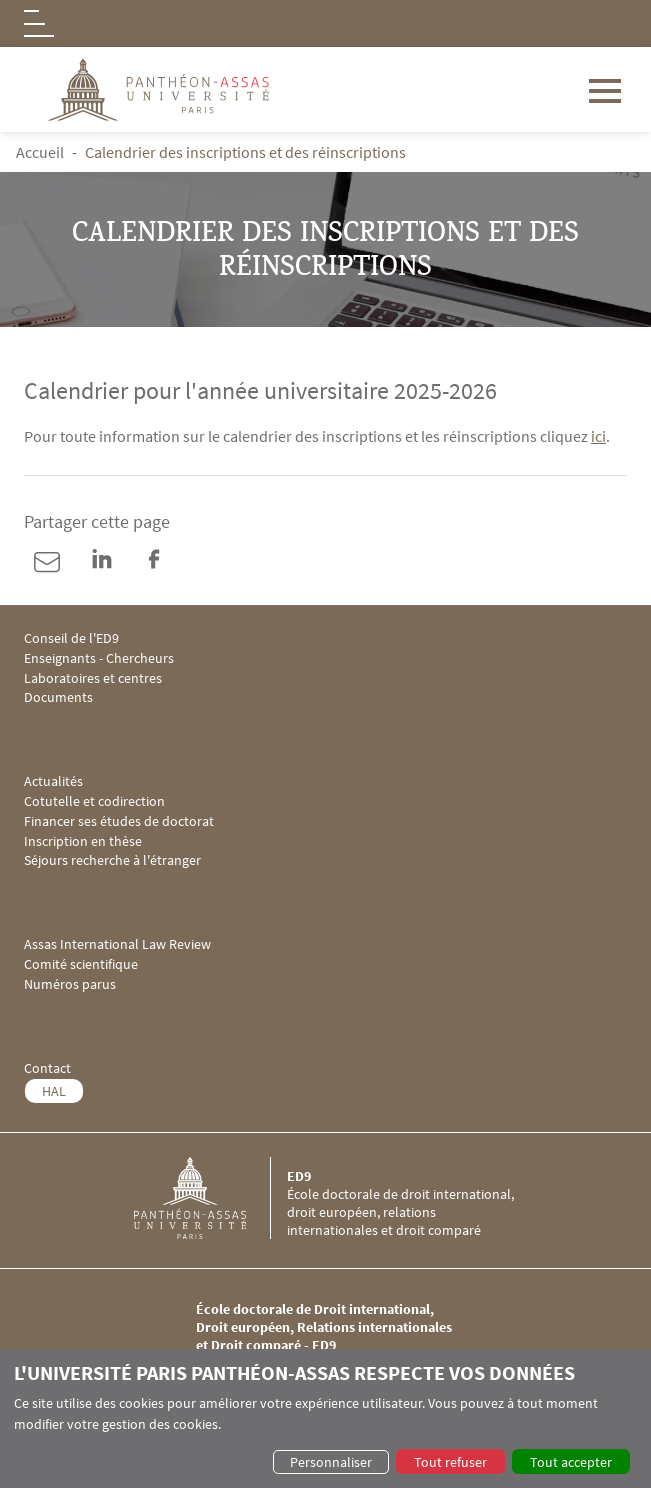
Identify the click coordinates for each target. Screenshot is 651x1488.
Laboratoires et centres (93, 678)
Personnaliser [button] (331, 1462)
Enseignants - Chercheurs (99, 658)
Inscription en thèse (83, 841)
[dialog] (325, 1418)
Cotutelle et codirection (94, 801)
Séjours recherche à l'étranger (112, 860)
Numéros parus (70, 984)
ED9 (299, 1176)
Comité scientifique (81, 964)
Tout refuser (450, 1462)
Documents (58, 697)
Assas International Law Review (117, 944)
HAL (54, 1091)
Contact (47, 1068)
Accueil (40, 152)
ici (598, 436)
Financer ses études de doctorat (119, 821)
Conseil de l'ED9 (71, 638)
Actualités (53, 781)
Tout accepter (571, 1462)
